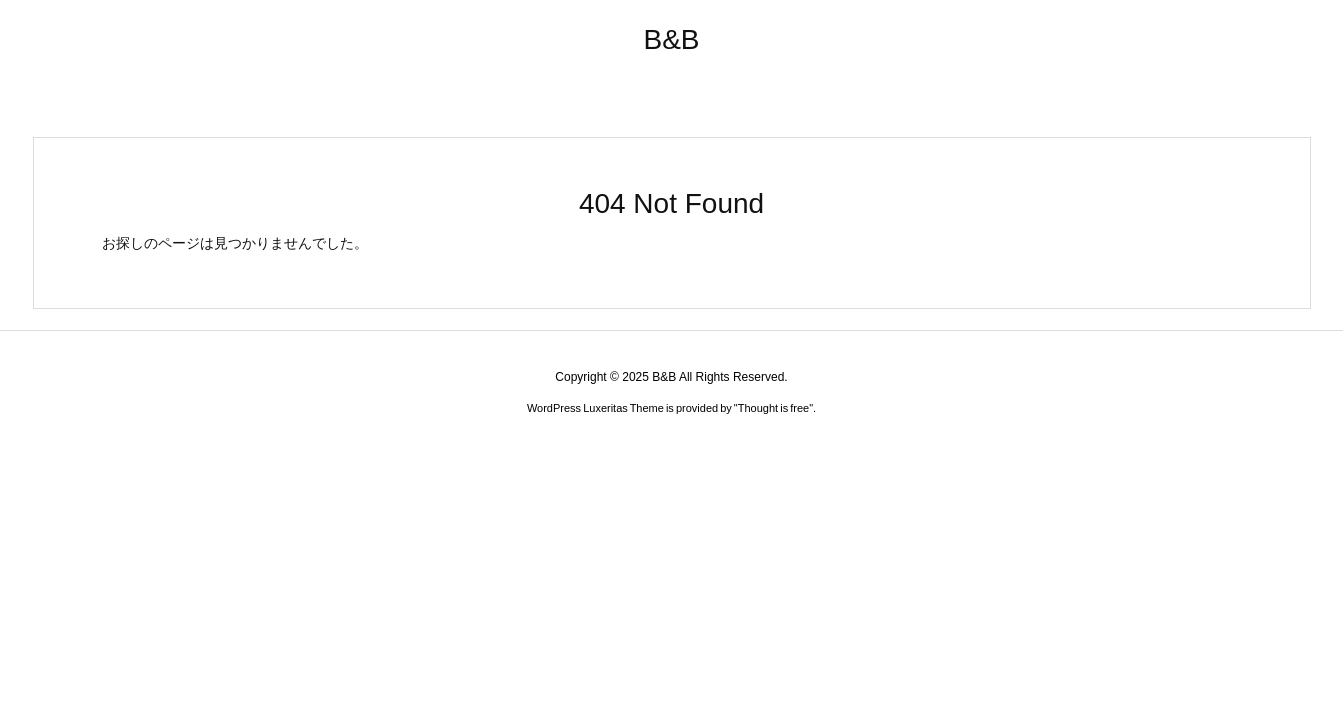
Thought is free (773, 408)
